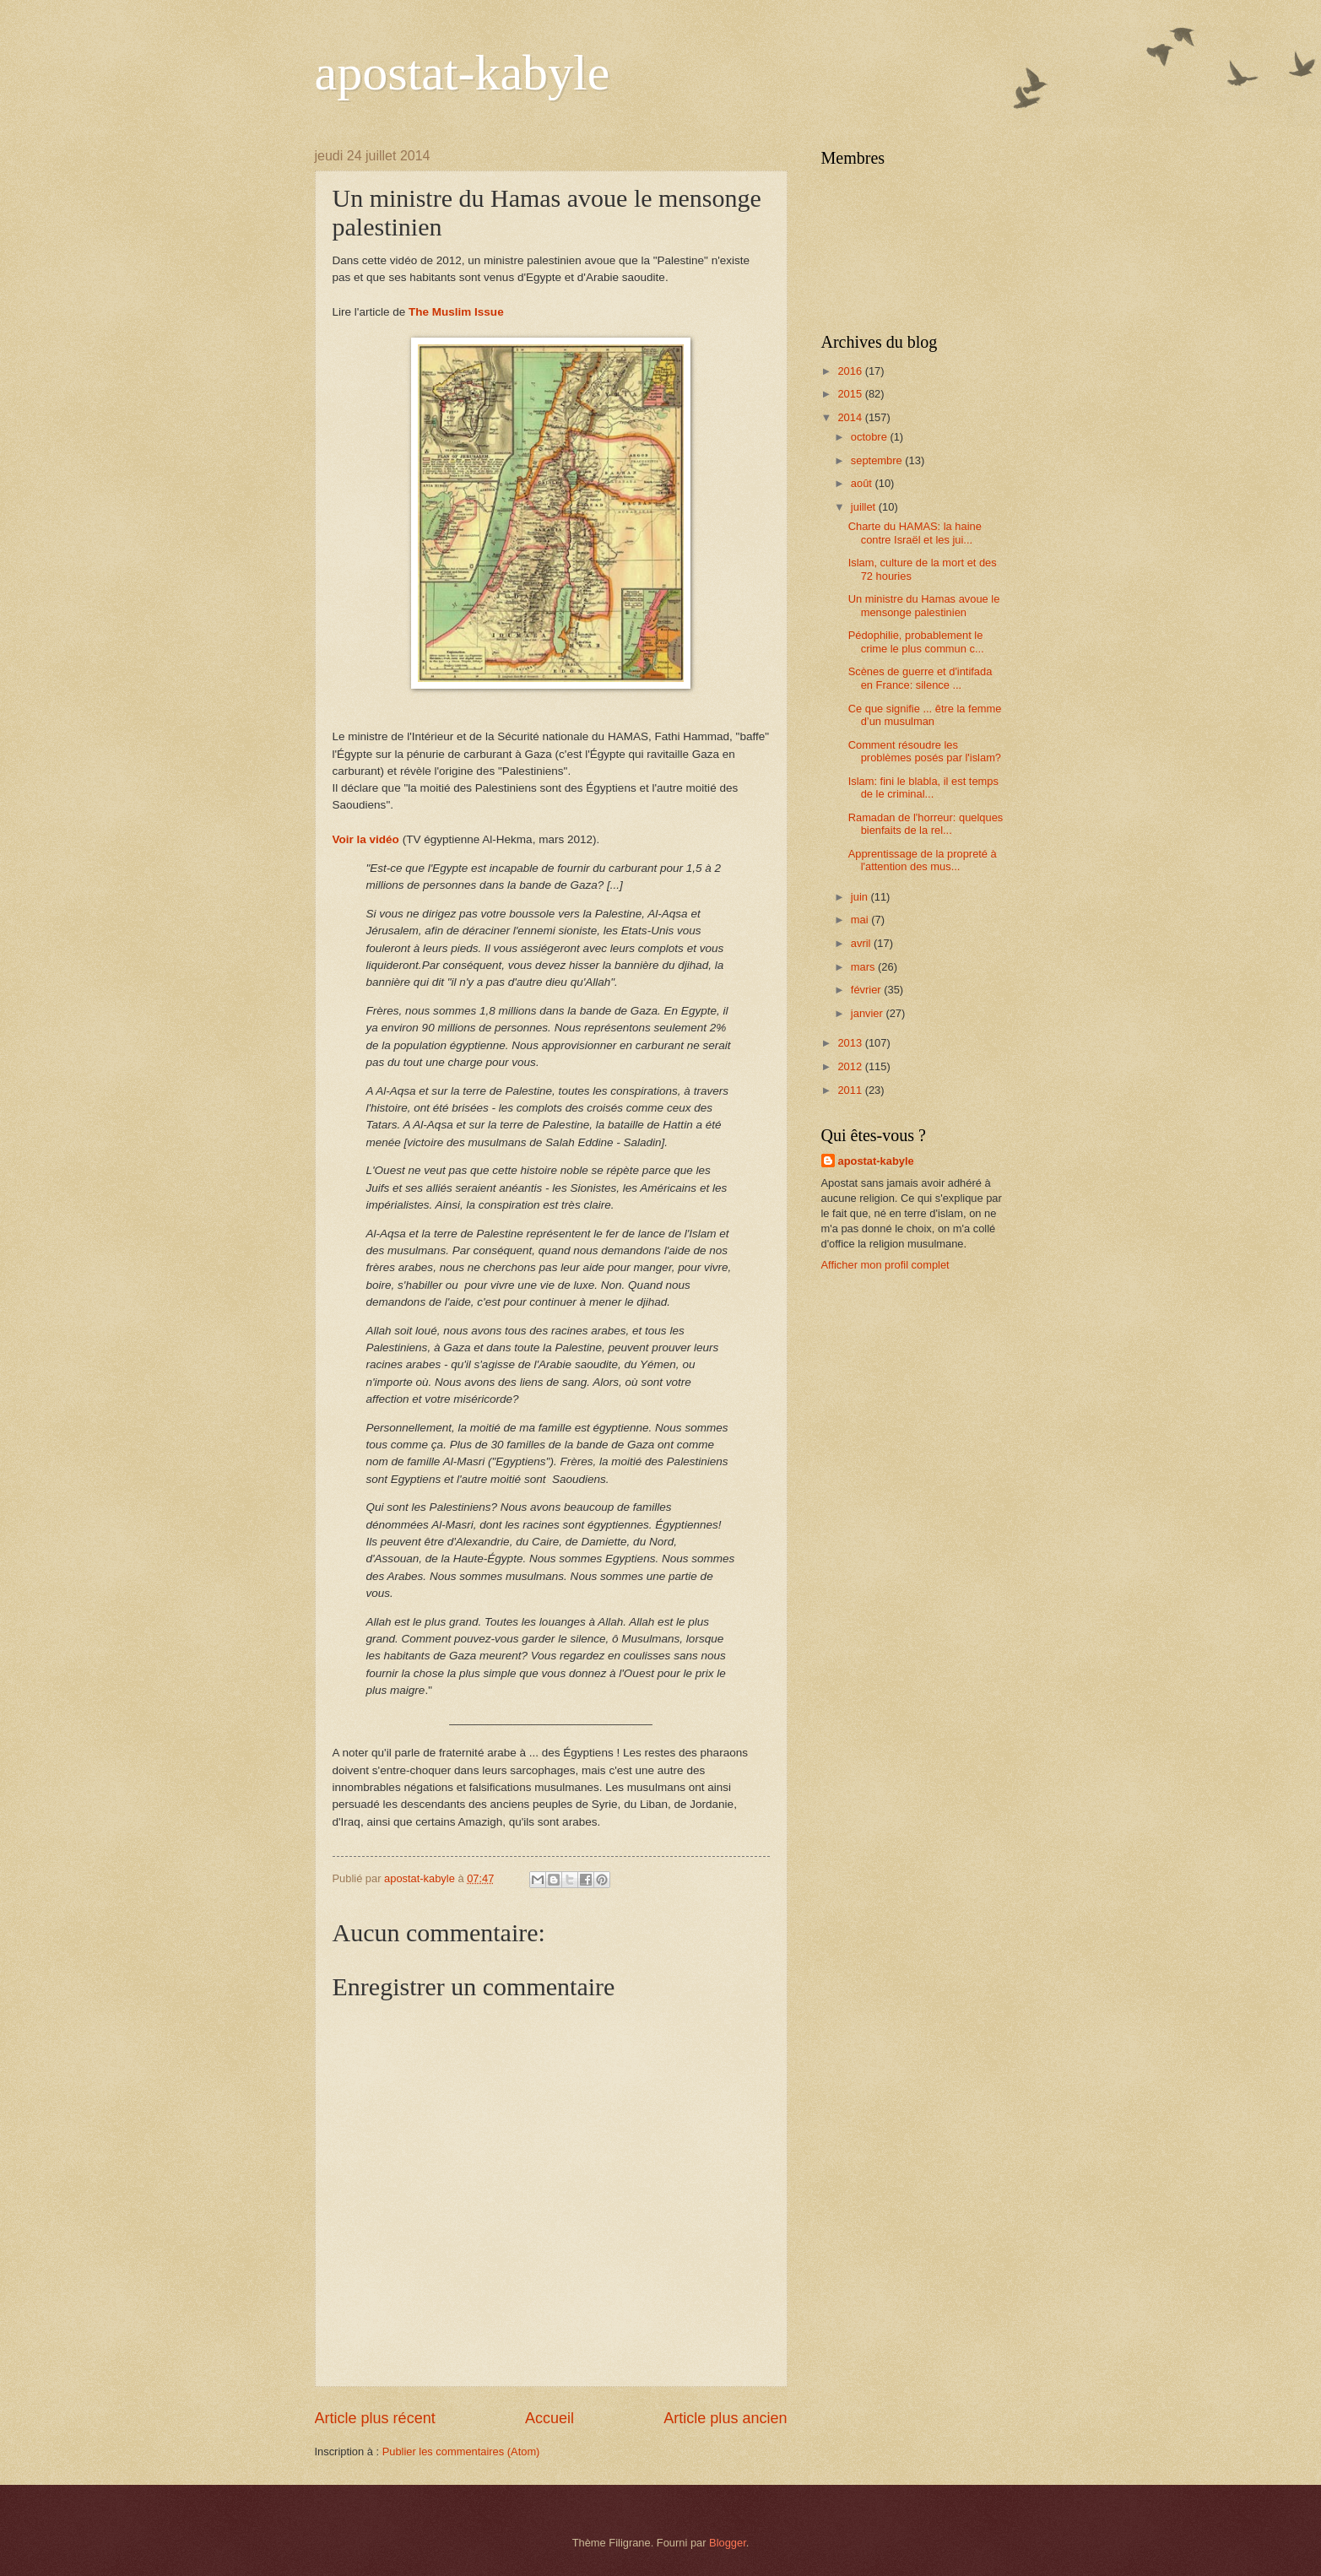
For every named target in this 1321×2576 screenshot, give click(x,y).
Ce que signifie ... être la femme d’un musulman (925, 715)
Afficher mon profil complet (885, 1264)
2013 (850, 1042)
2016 (850, 371)
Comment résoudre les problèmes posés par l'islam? (924, 751)
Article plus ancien (725, 2418)
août (863, 483)
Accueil (549, 2418)
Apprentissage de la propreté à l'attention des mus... (922, 860)
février (867, 989)
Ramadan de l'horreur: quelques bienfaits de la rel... (926, 823)
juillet (865, 507)
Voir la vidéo (366, 839)
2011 (850, 1090)
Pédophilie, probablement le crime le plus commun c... (916, 641)
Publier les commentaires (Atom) (461, 2451)
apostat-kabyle (462, 72)
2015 (850, 393)
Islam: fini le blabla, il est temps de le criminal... (923, 787)
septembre (878, 460)
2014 (850, 417)
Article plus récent (375, 2418)
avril (862, 943)
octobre (871, 436)
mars (864, 967)
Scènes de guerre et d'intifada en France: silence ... (920, 677)
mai (861, 919)
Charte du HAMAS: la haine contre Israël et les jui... (915, 532)
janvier (868, 1013)
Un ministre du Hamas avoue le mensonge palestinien (924, 605)
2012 (850, 1066)
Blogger (727, 2542)
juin (861, 896)
